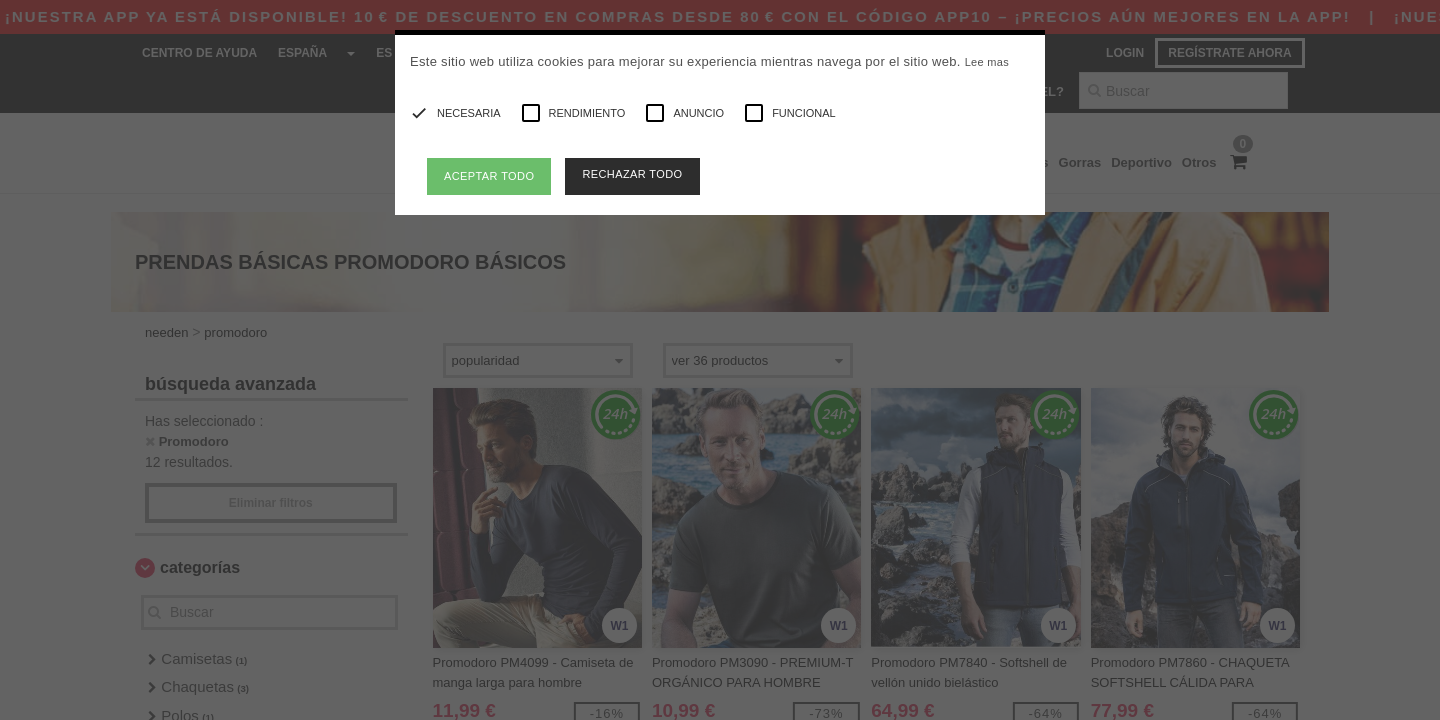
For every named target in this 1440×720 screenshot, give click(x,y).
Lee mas (987, 62)
